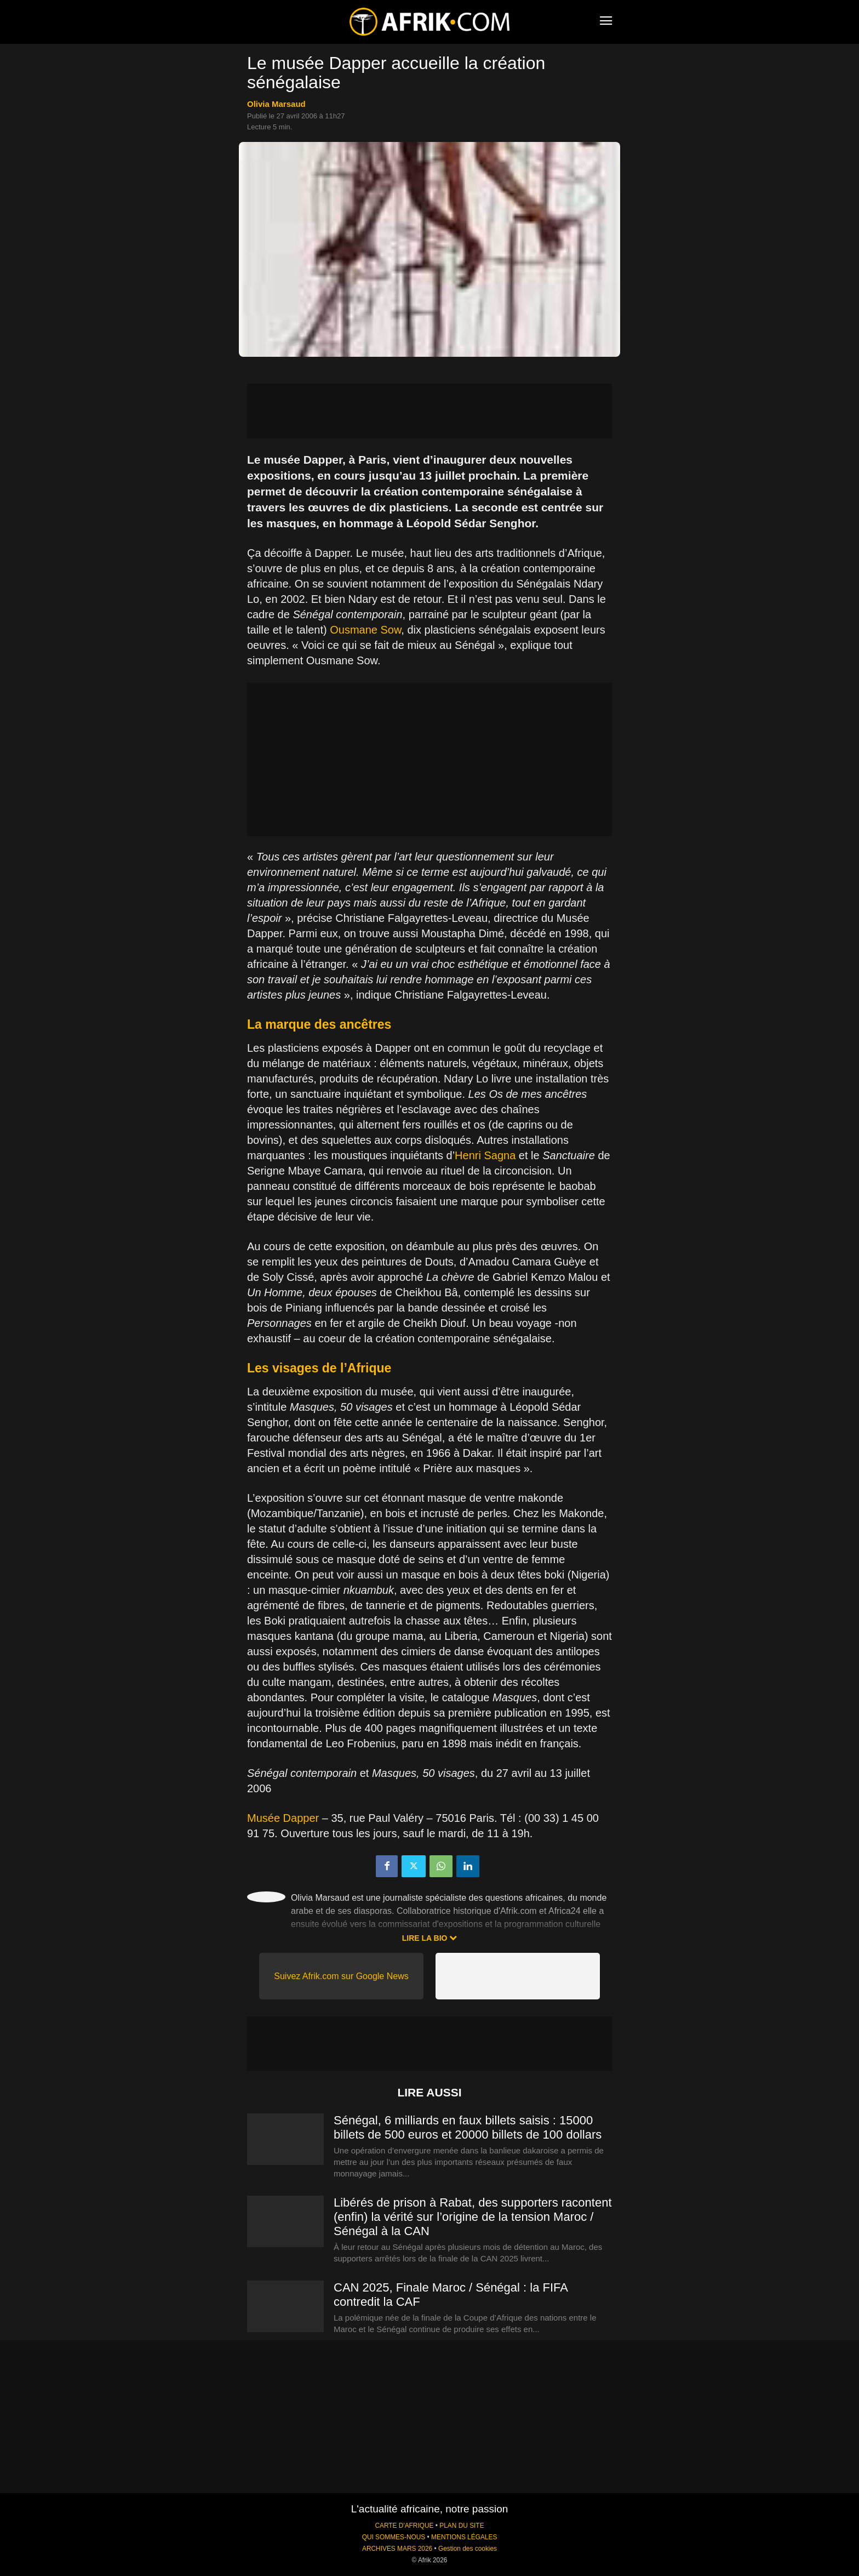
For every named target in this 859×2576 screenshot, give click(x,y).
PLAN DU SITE (461, 2525)
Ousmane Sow (365, 630)
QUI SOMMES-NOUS (394, 2537)
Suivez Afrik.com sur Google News (341, 1976)
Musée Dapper (283, 1818)
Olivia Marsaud (276, 104)
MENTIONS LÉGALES (464, 2537)
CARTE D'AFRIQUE (404, 2525)
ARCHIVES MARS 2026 (397, 2548)
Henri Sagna (485, 1155)
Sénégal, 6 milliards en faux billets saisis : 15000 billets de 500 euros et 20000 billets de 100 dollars (468, 2127)
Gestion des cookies (467, 2548)
